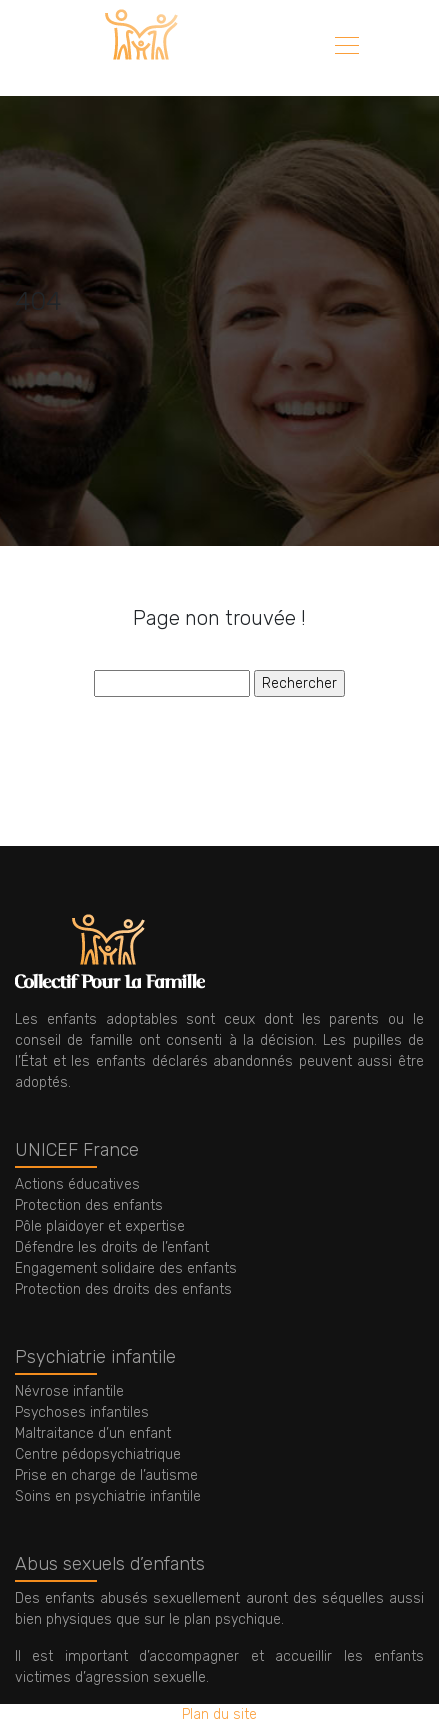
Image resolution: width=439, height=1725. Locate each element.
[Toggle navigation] (346, 48)
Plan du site (219, 1714)
